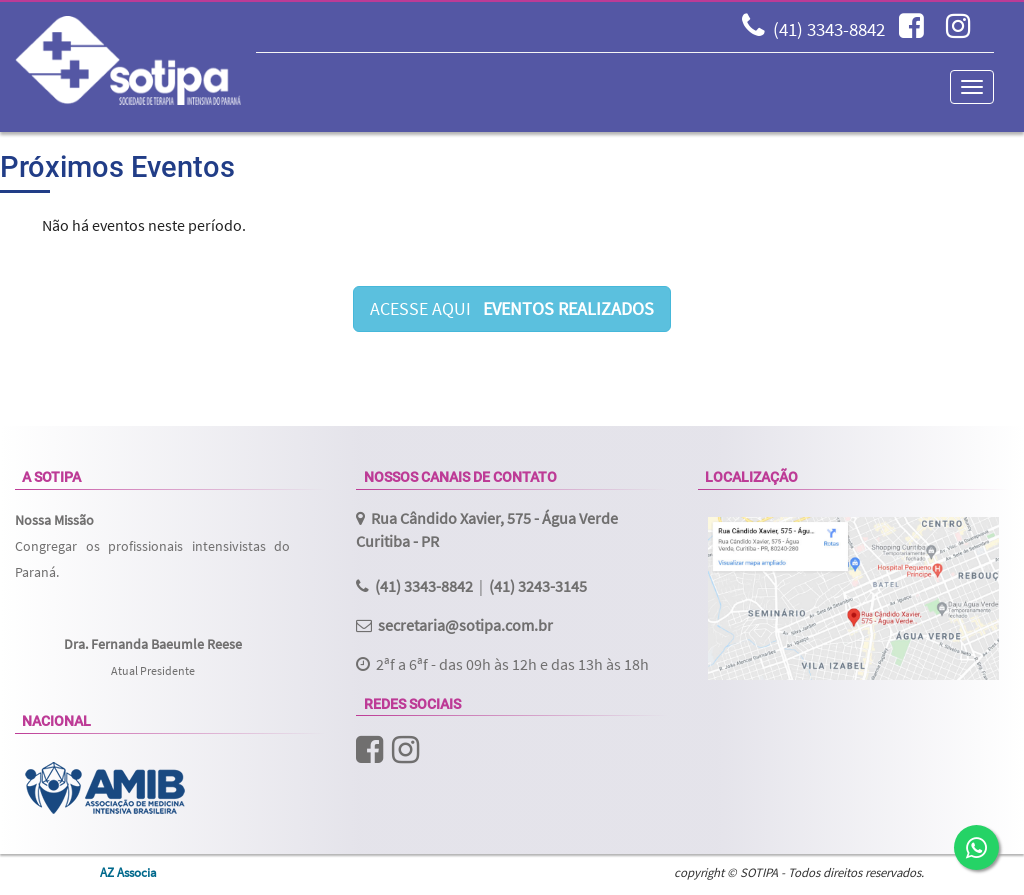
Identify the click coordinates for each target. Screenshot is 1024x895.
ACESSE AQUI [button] (512, 308)
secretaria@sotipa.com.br (465, 625)
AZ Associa (128, 872)
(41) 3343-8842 (829, 29)
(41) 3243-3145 (538, 586)
